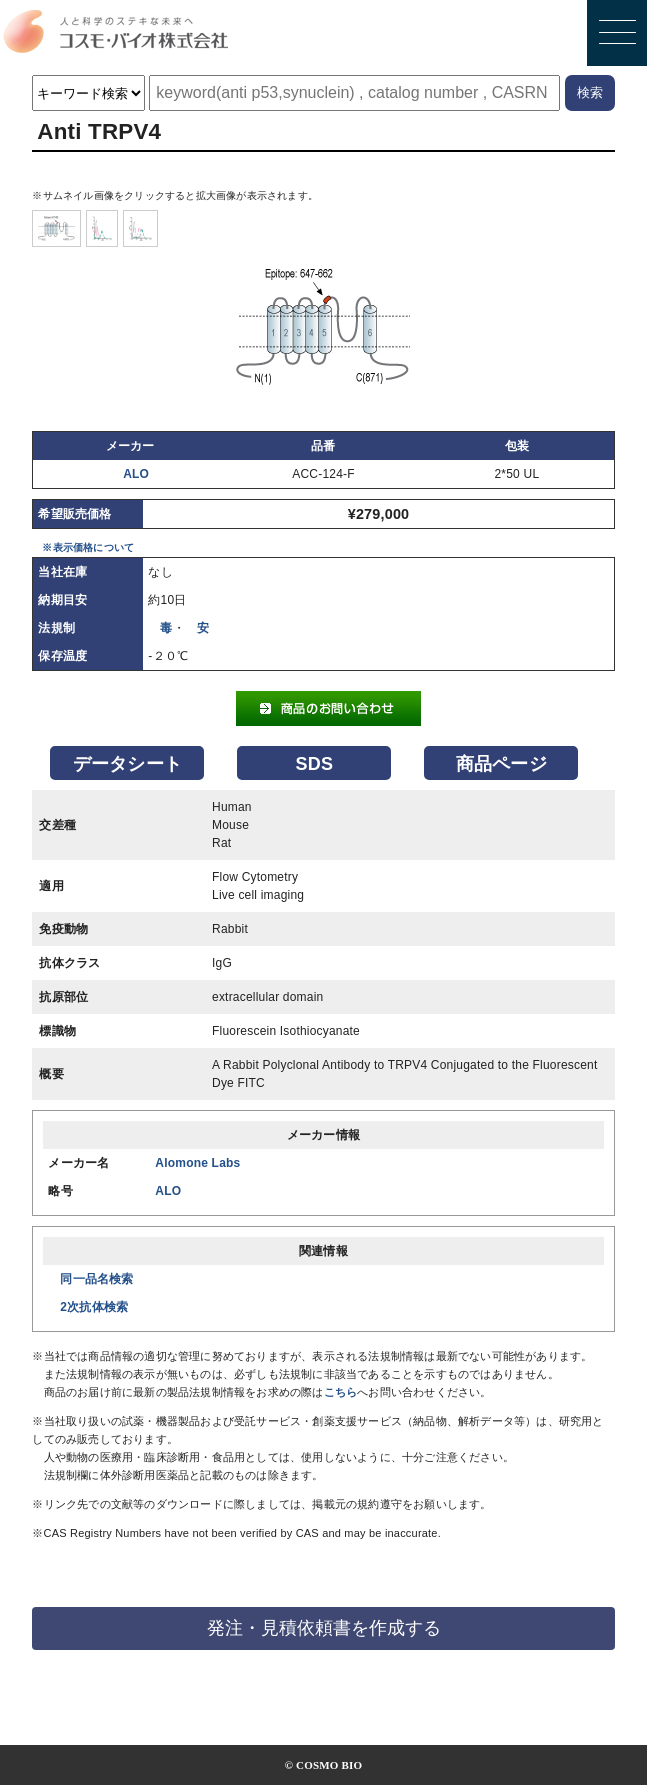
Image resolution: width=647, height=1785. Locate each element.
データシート (127, 764)
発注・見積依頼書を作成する (324, 1628)
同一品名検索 (96, 1279)
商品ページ (501, 764)
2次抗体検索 (94, 1307)
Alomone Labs (197, 1163)
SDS (315, 764)
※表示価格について (88, 547)
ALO (136, 474)
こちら (341, 1392)
